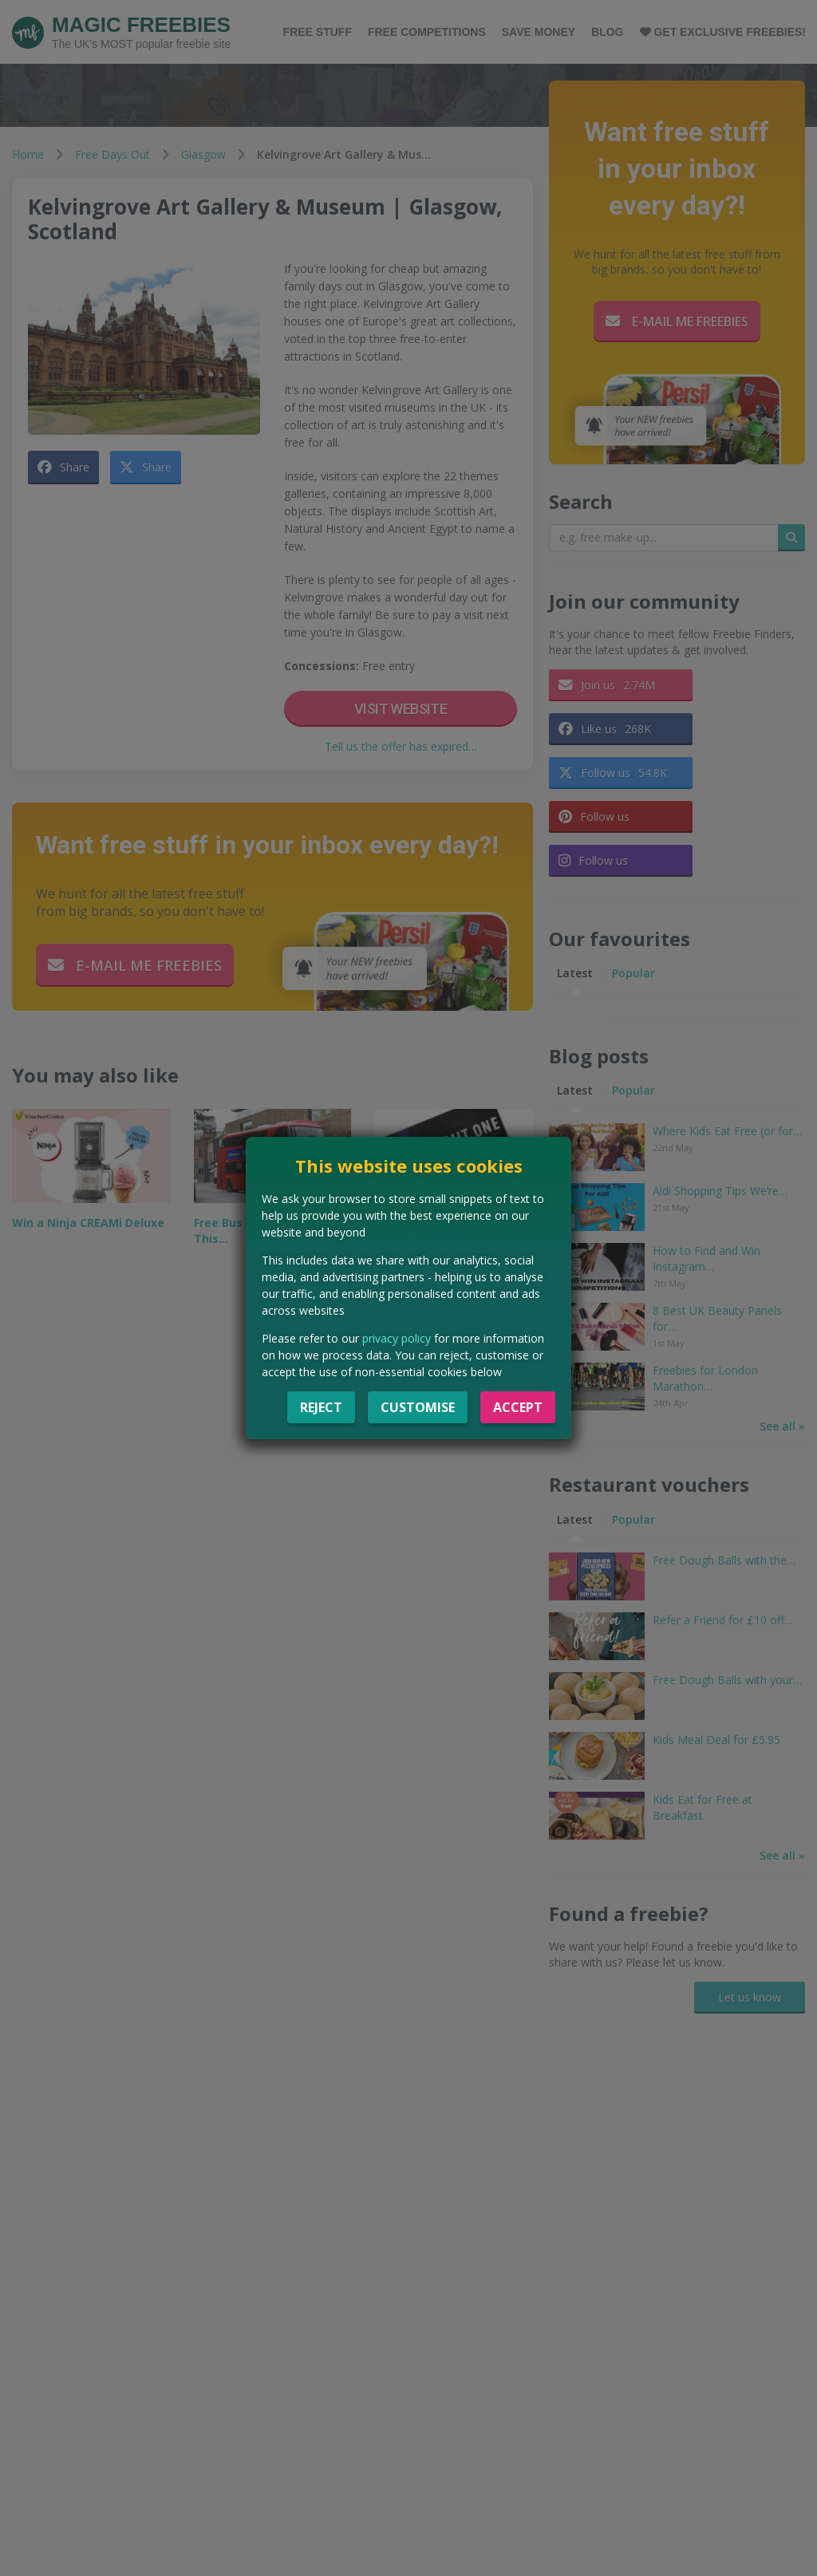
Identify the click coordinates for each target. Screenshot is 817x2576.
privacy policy (396, 1338)
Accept (518, 1407)
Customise (418, 1407)
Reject (321, 1407)
